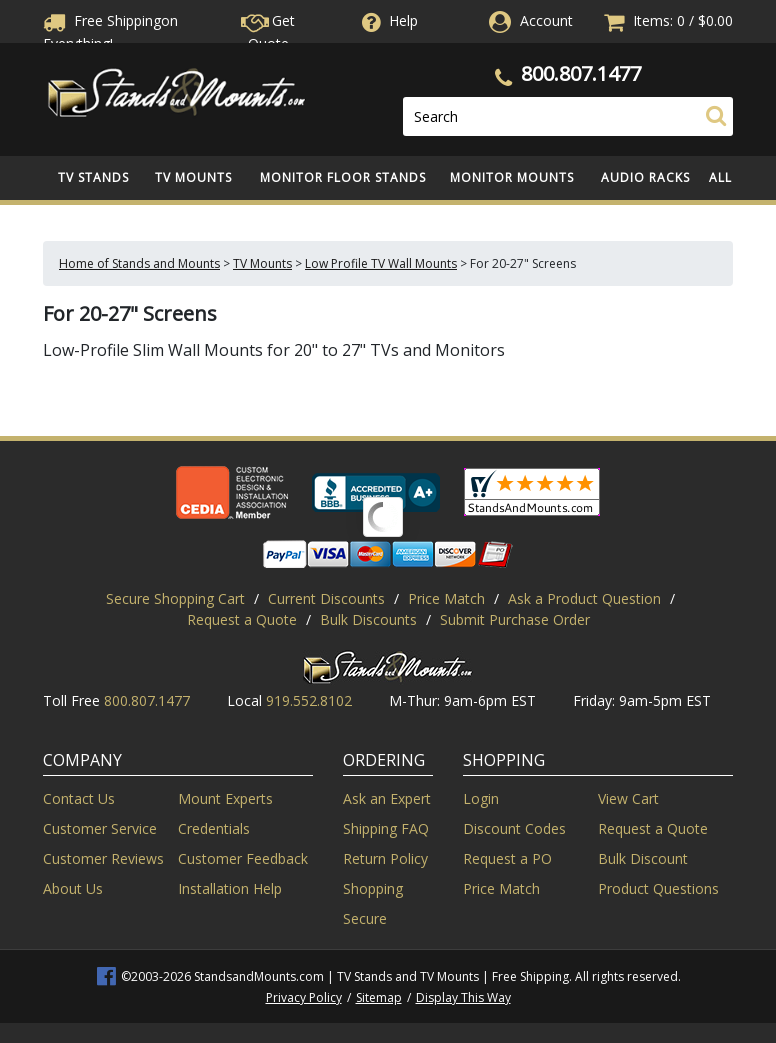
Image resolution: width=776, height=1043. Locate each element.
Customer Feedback (243, 858)
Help (388, 20)
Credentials (214, 828)
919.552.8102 (309, 700)
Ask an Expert (387, 798)
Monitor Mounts (512, 177)
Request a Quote (242, 619)
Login (481, 798)
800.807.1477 (581, 73)
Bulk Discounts (368, 619)
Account (546, 20)
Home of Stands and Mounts (139, 263)
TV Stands (93, 177)
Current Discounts (326, 598)
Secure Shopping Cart (175, 598)
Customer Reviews (103, 858)
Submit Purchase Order (515, 619)
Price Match (446, 598)
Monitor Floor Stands (343, 177)
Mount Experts (225, 798)
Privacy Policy (304, 997)
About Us (73, 888)
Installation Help (230, 888)
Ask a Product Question (584, 598)
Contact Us (79, 798)
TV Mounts (193, 177)
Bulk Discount (643, 858)
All (720, 177)
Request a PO (507, 858)
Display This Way (463, 997)
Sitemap (379, 997)
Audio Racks (645, 177)
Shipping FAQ (386, 828)
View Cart (628, 798)
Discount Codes (514, 828)
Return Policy (385, 858)
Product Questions (658, 888)
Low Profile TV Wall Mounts (381, 263)
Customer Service (100, 828)
